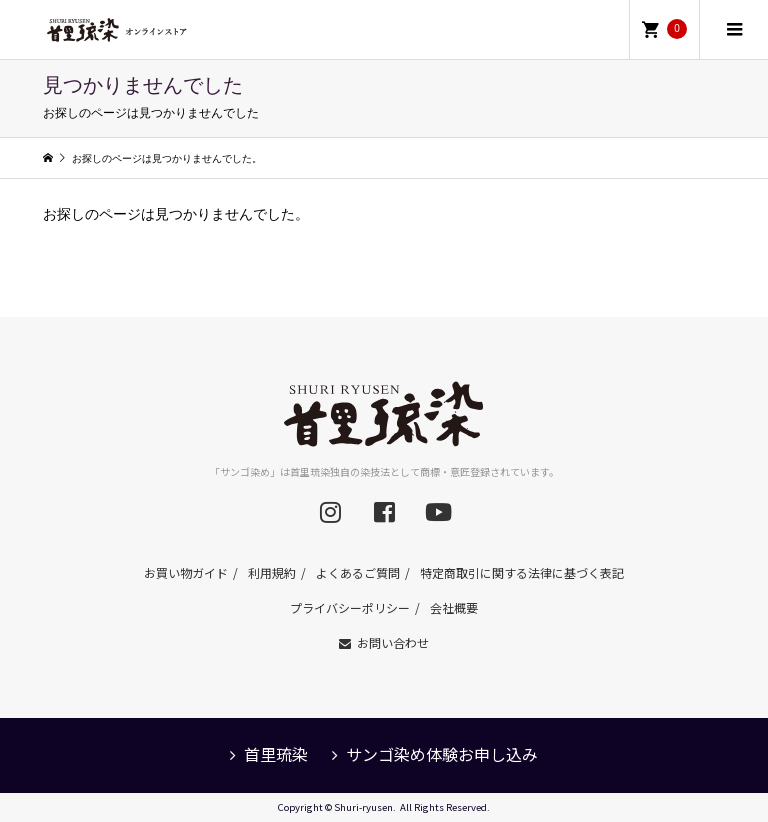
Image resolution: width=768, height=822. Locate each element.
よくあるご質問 (358, 572)
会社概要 (454, 607)
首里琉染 (276, 754)
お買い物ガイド (186, 572)
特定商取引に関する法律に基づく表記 (522, 572)
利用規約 (272, 572)
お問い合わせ (393, 642)
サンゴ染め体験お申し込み (442, 754)
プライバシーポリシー (350, 607)
